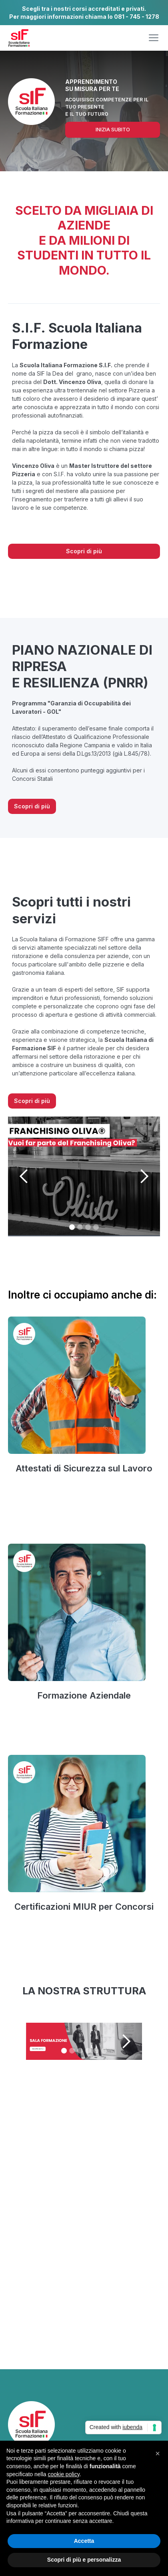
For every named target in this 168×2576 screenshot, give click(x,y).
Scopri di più (84, 551)
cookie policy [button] (64, 2474)
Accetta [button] (84, 2541)
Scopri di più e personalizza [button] (84, 2559)
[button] (153, 38)
